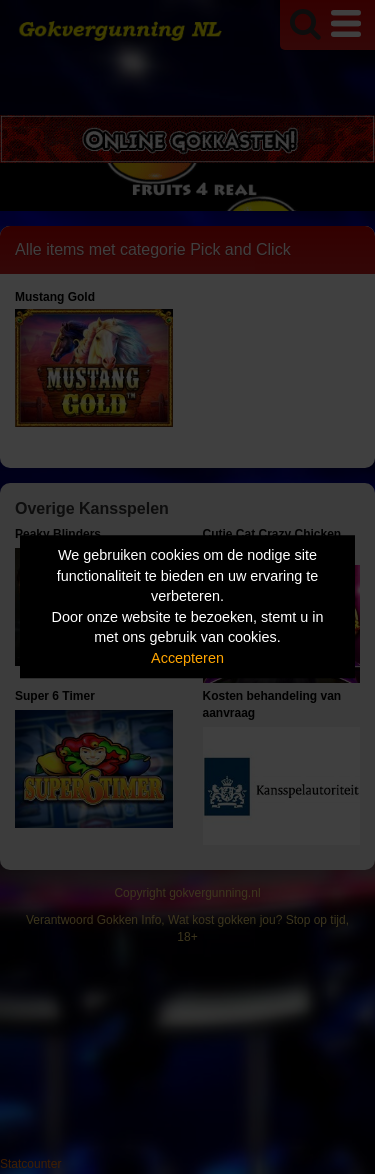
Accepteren (187, 658)
